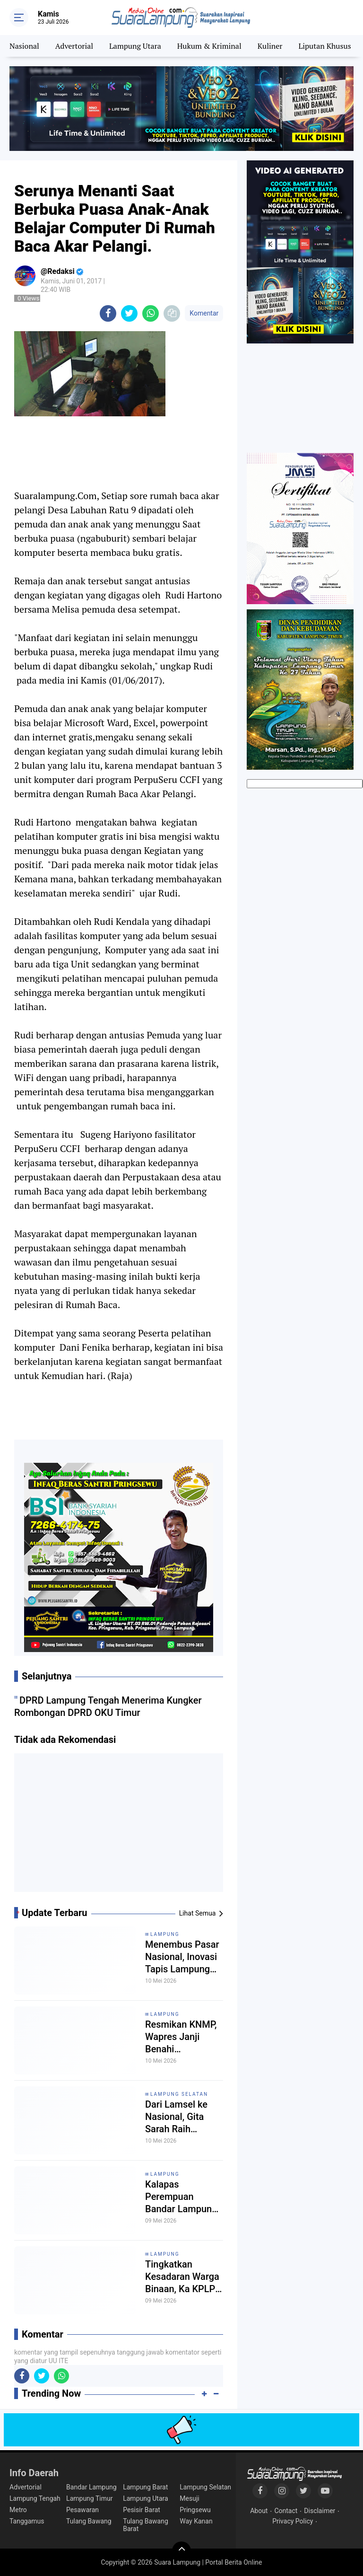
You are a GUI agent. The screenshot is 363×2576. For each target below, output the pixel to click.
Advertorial (74, 46)
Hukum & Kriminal (209, 46)
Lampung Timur (89, 2498)
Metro (18, 2510)
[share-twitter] (129, 313)
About (259, 2510)
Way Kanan (196, 2521)
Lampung (164, 1934)
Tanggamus (26, 2521)
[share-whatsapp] (150, 313)
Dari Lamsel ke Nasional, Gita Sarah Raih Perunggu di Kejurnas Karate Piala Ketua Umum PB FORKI (184, 2117)
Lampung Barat (145, 2487)
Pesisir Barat (141, 2510)
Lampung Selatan (179, 2094)
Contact (285, 2510)
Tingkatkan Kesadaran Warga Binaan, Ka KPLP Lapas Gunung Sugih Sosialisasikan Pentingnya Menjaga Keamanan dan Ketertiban (182, 2277)
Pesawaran (82, 2510)
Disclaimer (319, 2510)
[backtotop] (181, 2550)
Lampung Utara (135, 46)
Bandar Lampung (91, 2487)
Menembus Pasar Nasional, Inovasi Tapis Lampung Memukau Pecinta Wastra (183, 1957)
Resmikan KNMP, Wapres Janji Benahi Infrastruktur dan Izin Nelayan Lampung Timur (181, 2037)
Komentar (204, 313)
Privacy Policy (292, 2521)
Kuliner (270, 46)
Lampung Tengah (34, 2498)
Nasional (24, 46)
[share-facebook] (108, 313)
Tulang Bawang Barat (145, 2524)
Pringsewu (195, 2510)
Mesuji (189, 2498)
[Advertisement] (119, 1826)
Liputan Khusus (324, 46)
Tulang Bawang (89, 2521)
